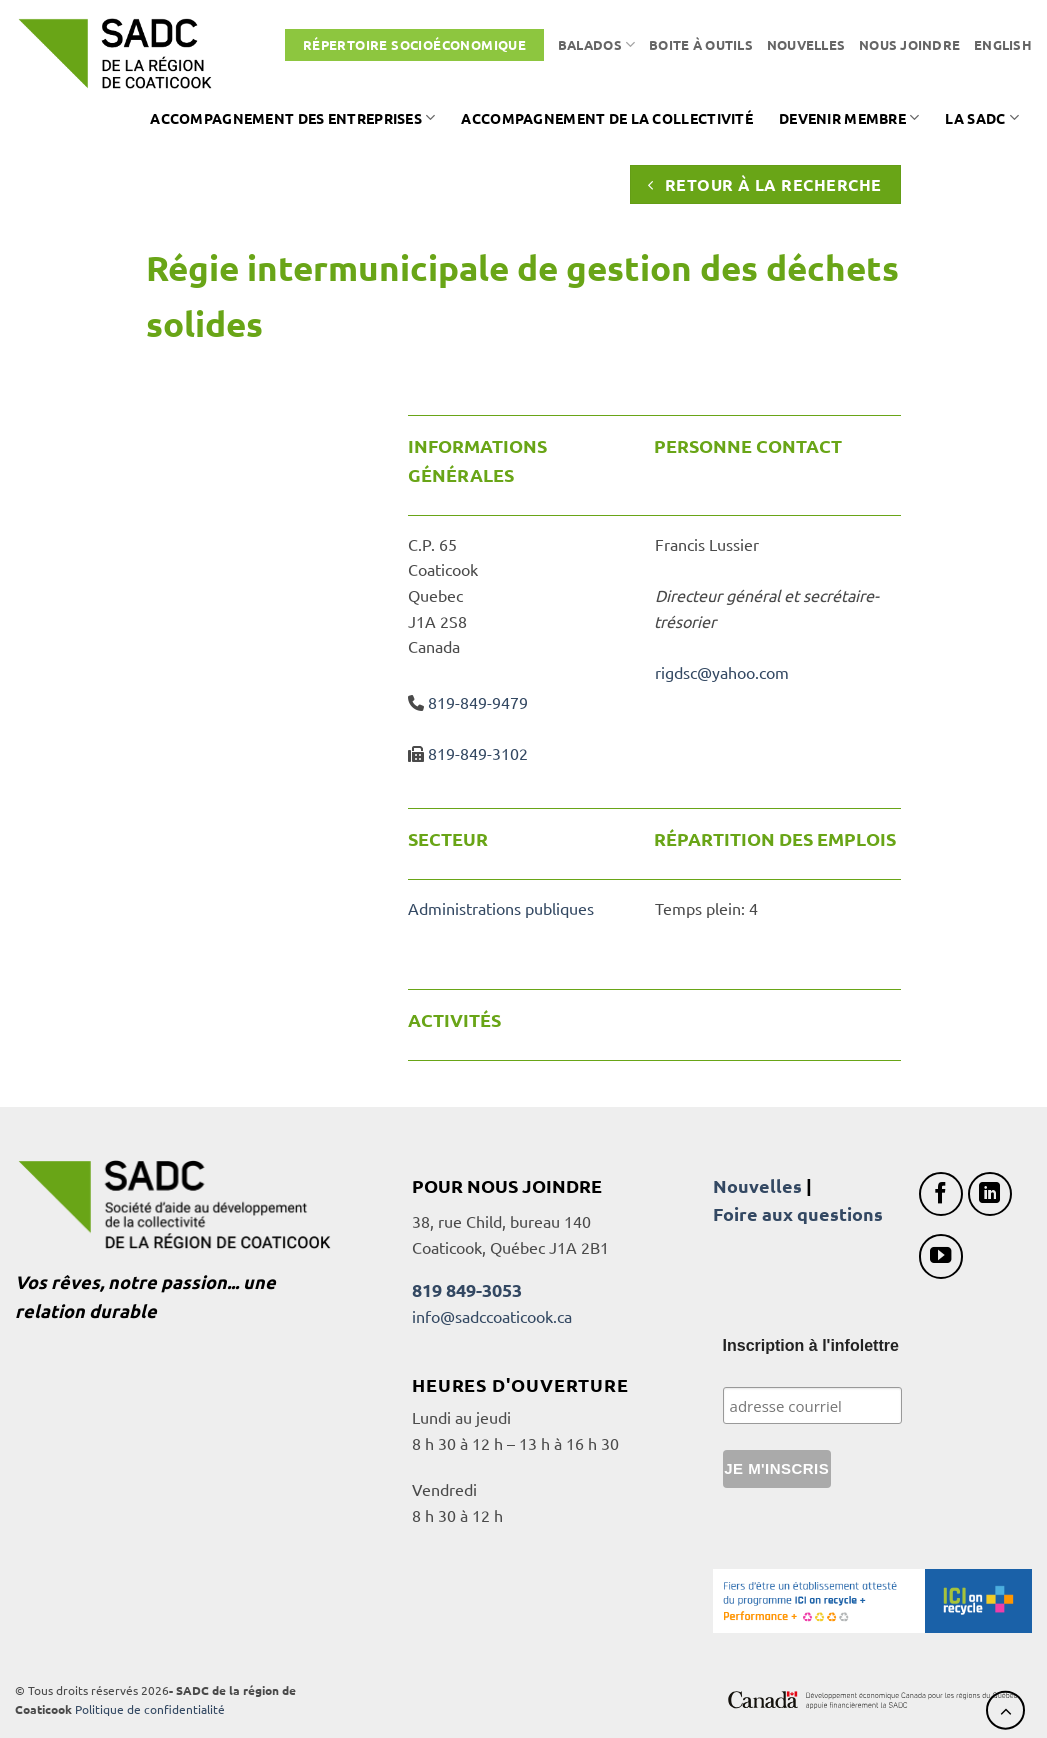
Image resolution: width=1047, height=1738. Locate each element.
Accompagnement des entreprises (292, 117)
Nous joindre (909, 44)
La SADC (982, 117)
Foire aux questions (798, 1213)
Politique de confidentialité (150, 1709)
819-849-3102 (478, 753)
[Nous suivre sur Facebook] (941, 1194)
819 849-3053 (467, 1289)
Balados (596, 44)
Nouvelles (806, 44)
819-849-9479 (478, 702)
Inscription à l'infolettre (811, 1345)
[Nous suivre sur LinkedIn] (990, 1194)
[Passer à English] (1003, 45)
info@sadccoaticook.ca (492, 1316)
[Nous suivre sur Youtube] (941, 1256)
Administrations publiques (501, 908)
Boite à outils (701, 44)
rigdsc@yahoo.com (722, 672)
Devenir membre (849, 117)
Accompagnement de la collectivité (607, 118)
